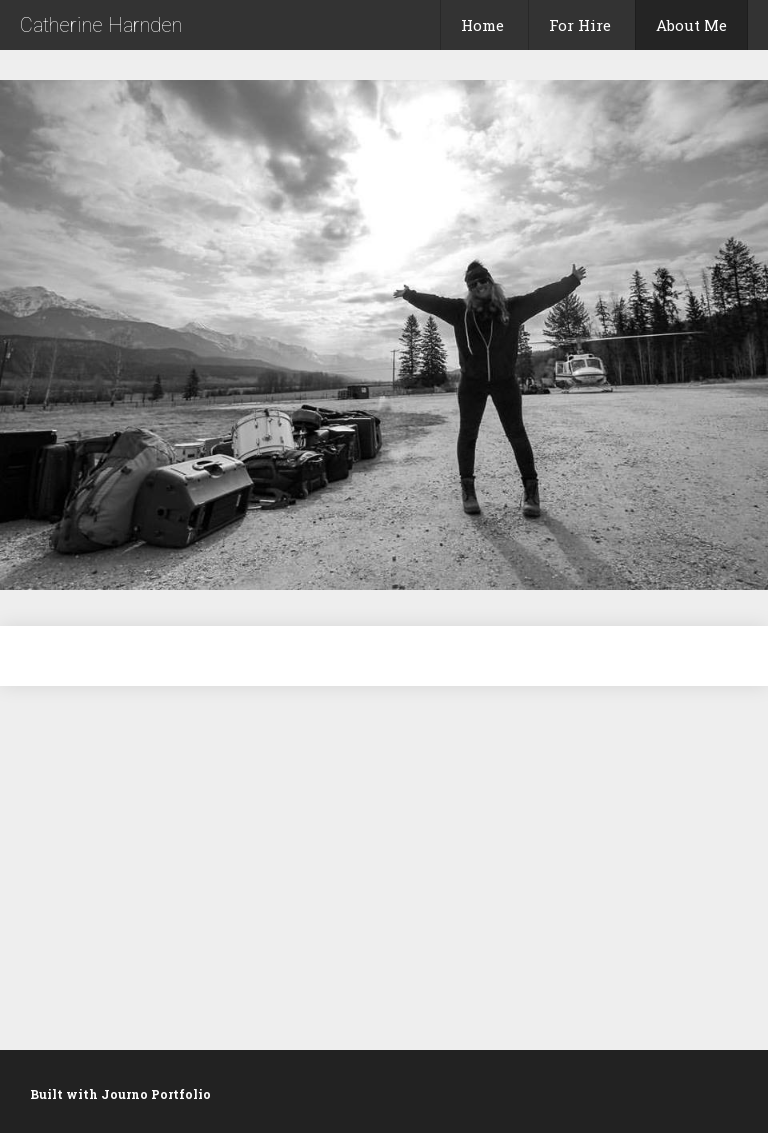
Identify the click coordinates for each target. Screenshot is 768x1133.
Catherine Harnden (101, 25)
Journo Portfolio (156, 1094)
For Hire (580, 25)
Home (482, 25)
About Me (691, 25)
